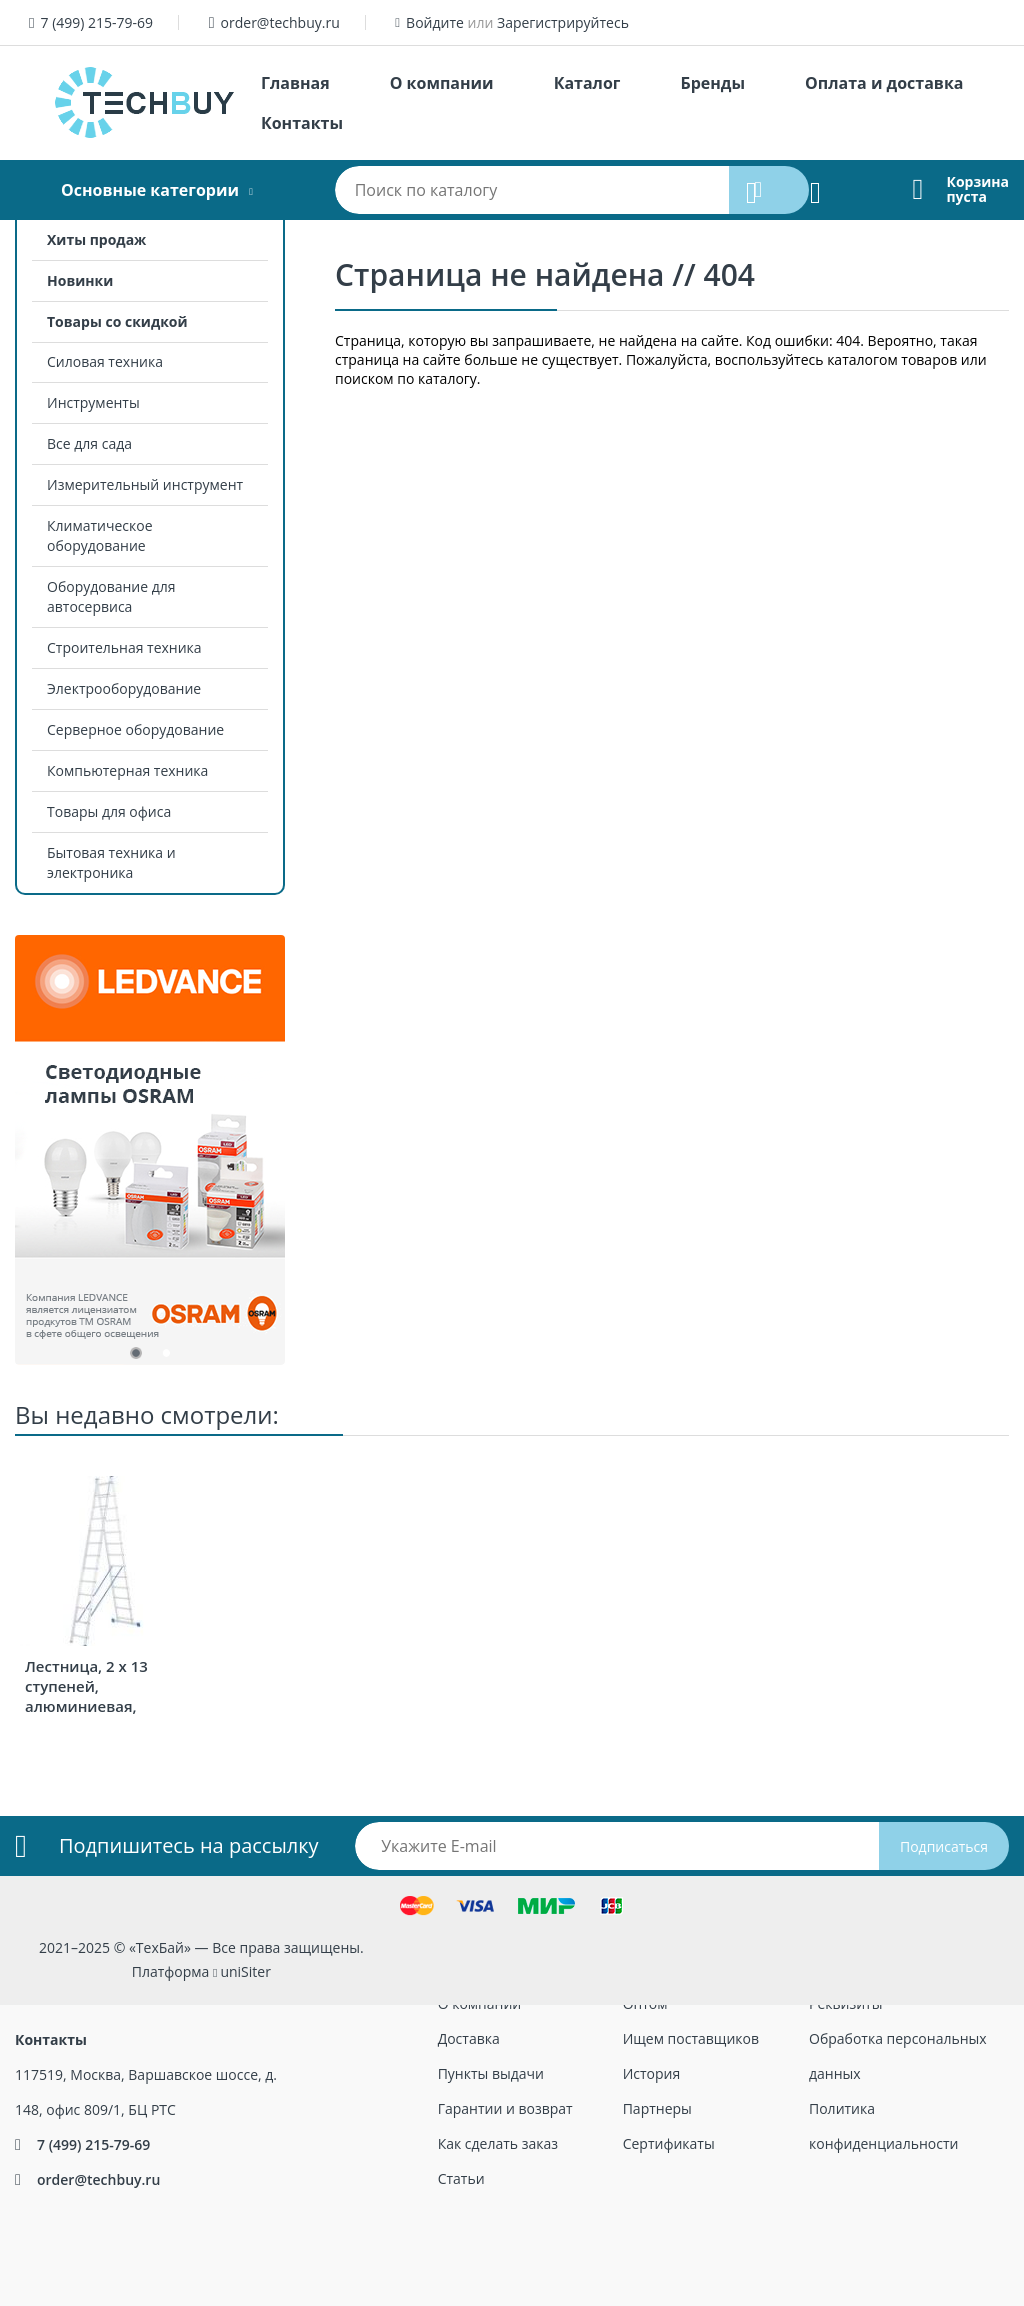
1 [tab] (135, 1357)
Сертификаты (669, 2143)
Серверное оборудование (135, 729)
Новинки (80, 280)
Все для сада (89, 443)
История (652, 2073)
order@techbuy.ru (280, 22)
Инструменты (93, 402)
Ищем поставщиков (691, 2038)
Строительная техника (124, 647)
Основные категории (150, 190)
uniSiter (245, 1971)
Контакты (302, 123)
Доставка (469, 2038)
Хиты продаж (96, 239)
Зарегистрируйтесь (563, 22)
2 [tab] (165, 1357)
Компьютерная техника (127, 770)
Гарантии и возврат (505, 2108)
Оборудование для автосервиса (111, 596)
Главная (295, 83)
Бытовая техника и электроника (111, 862)
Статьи (461, 2178)
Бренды (712, 83)
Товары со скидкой (117, 321)
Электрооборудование (124, 688)
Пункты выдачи (491, 2073)
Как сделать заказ (498, 2143)
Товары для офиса (109, 811)
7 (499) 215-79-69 (96, 22)
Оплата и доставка (884, 83)
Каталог (587, 83)
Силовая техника (105, 361)
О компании (442, 83)
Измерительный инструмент (145, 484)
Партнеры (657, 2108)
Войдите (435, 22)
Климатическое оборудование (100, 535)
